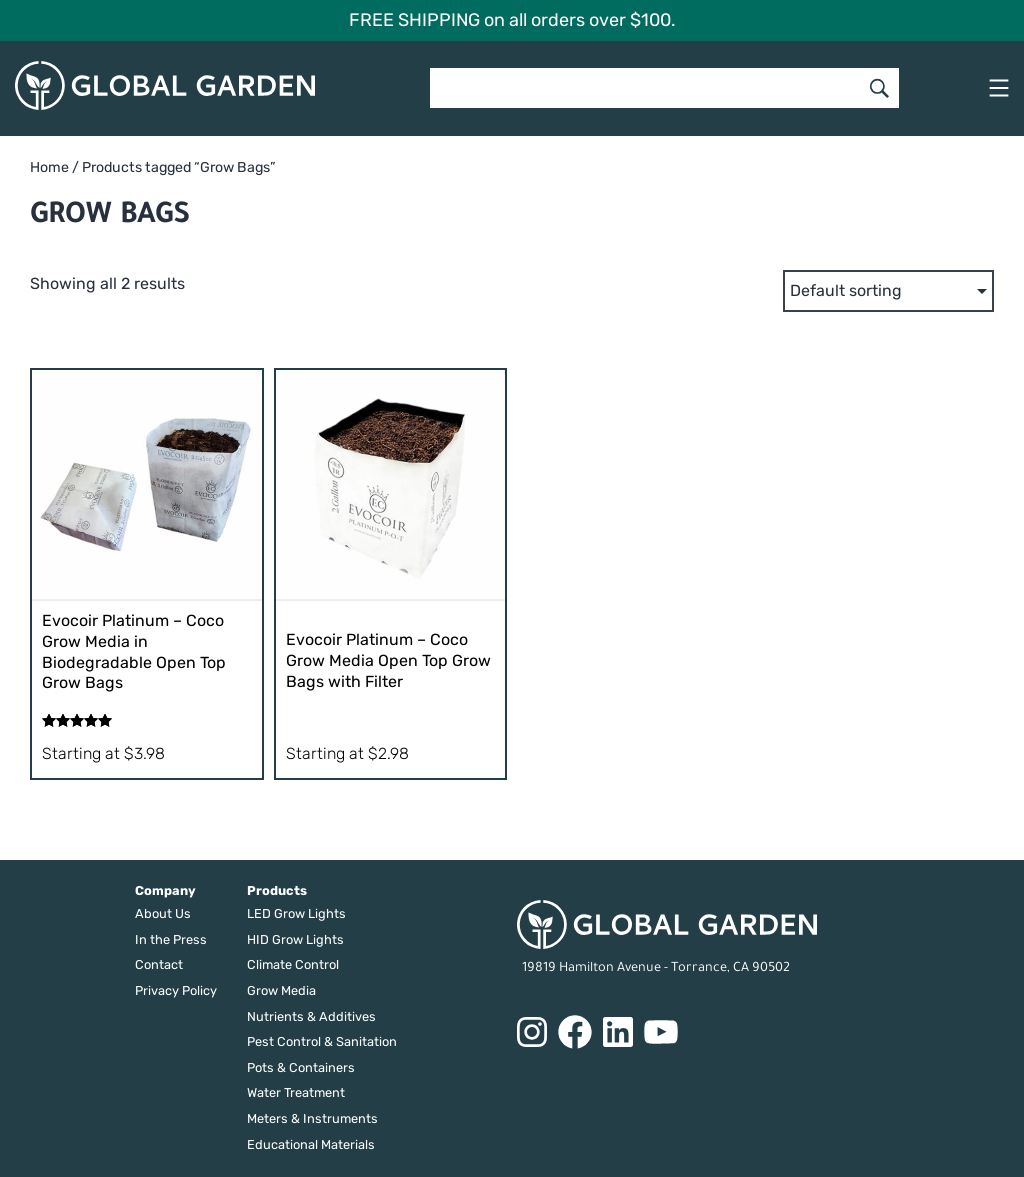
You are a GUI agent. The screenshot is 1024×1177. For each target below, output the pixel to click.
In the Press (171, 939)
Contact (159, 964)
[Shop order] (888, 290)
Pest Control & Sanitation (322, 1041)
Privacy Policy (176, 990)
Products (277, 890)
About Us (163, 913)
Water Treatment (296, 1092)
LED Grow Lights (296, 913)
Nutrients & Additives (311, 1016)
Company (165, 890)
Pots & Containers (301, 1067)
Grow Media (281, 990)
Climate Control (293, 964)
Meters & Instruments (312, 1118)
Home (49, 167)
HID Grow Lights (295, 939)
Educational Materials (311, 1144)
